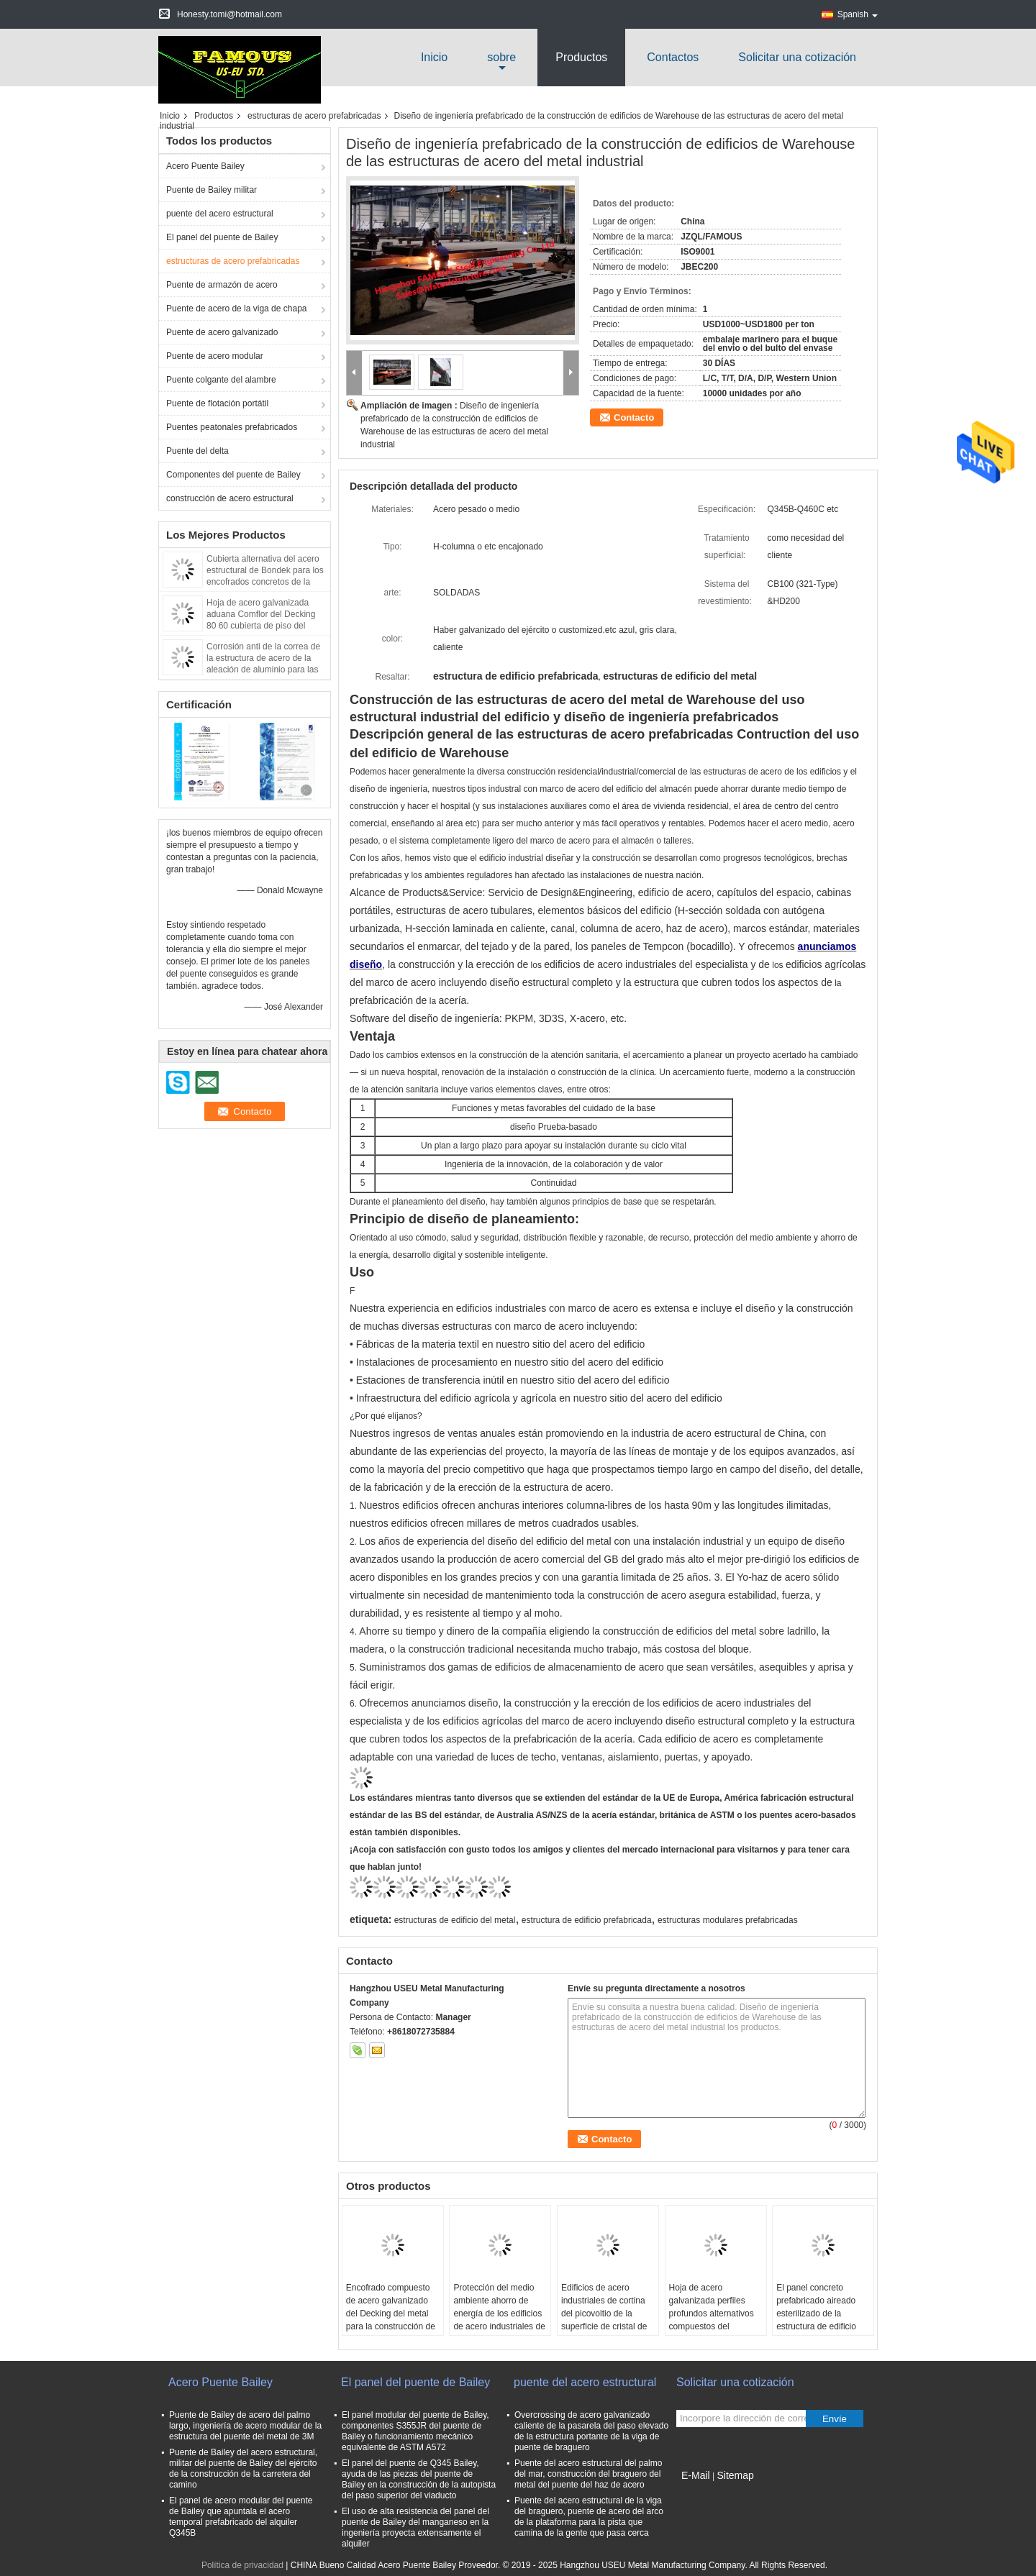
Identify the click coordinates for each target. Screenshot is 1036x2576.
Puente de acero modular (214, 356)
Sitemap (735, 2475)
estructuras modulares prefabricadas (728, 1920)
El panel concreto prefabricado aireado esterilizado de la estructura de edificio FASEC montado (816, 2313)
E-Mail (695, 2475)
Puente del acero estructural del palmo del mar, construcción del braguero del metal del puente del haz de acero (588, 2474)
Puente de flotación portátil (217, 403)
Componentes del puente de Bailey (233, 475)
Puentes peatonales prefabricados (231, 427)
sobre (501, 57)
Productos (581, 57)
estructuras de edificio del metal (455, 1920)
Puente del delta (197, 451)
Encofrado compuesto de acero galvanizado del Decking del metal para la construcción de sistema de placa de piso (390, 2320)
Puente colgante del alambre (221, 380)
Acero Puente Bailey (205, 166)
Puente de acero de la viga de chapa (236, 308)
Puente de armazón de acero (222, 285)
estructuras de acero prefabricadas (314, 116)
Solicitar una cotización (797, 57)
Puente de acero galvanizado (222, 332)
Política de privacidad (242, 2565)
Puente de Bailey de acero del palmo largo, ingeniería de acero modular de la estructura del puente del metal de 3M (245, 2426)
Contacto (634, 417)
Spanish (857, 14)
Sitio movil (700, 2493)
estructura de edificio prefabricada (587, 1920)
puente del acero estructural (219, 214)
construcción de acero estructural (230, 498)
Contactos (673, 57)
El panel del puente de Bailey (222, 237)
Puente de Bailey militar (211, 190)
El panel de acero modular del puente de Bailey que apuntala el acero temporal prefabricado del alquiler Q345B (240, 2516)
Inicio (434, 57)
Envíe (834, 2418)
